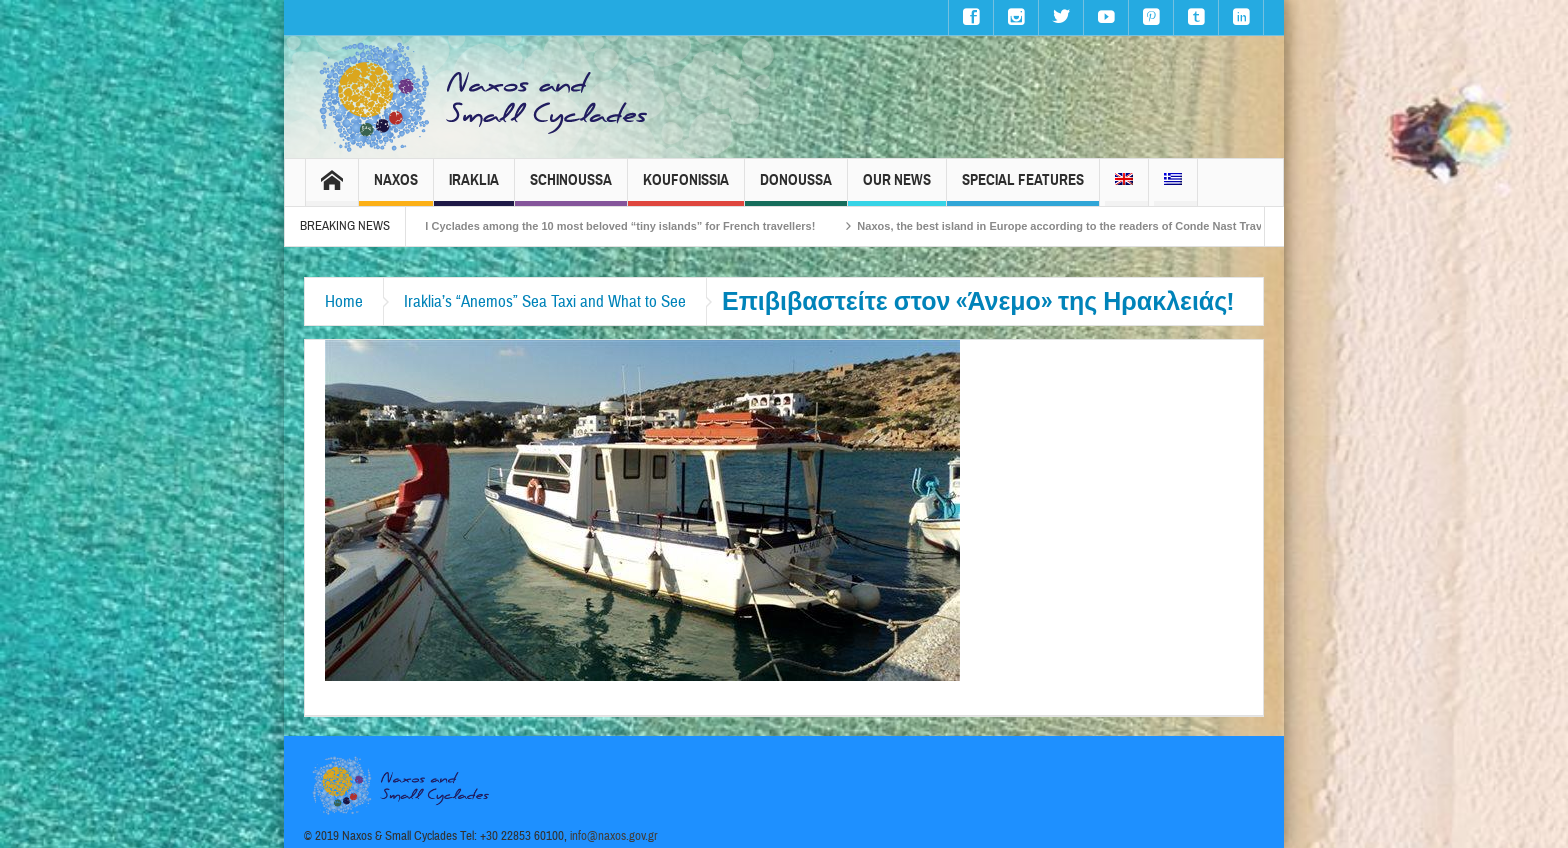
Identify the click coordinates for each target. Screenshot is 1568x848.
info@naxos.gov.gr (614, 836)
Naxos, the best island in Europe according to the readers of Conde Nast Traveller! (1085, 226)
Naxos (396, 188)
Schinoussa (571, 188)
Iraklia (474, 188)
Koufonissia (686, 188)
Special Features (1023, 188)
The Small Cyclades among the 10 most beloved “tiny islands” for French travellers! (608, 226)
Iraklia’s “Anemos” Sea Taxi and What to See (545, 301)
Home (344, 301)
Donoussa (796, 188)
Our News (897, 188)
